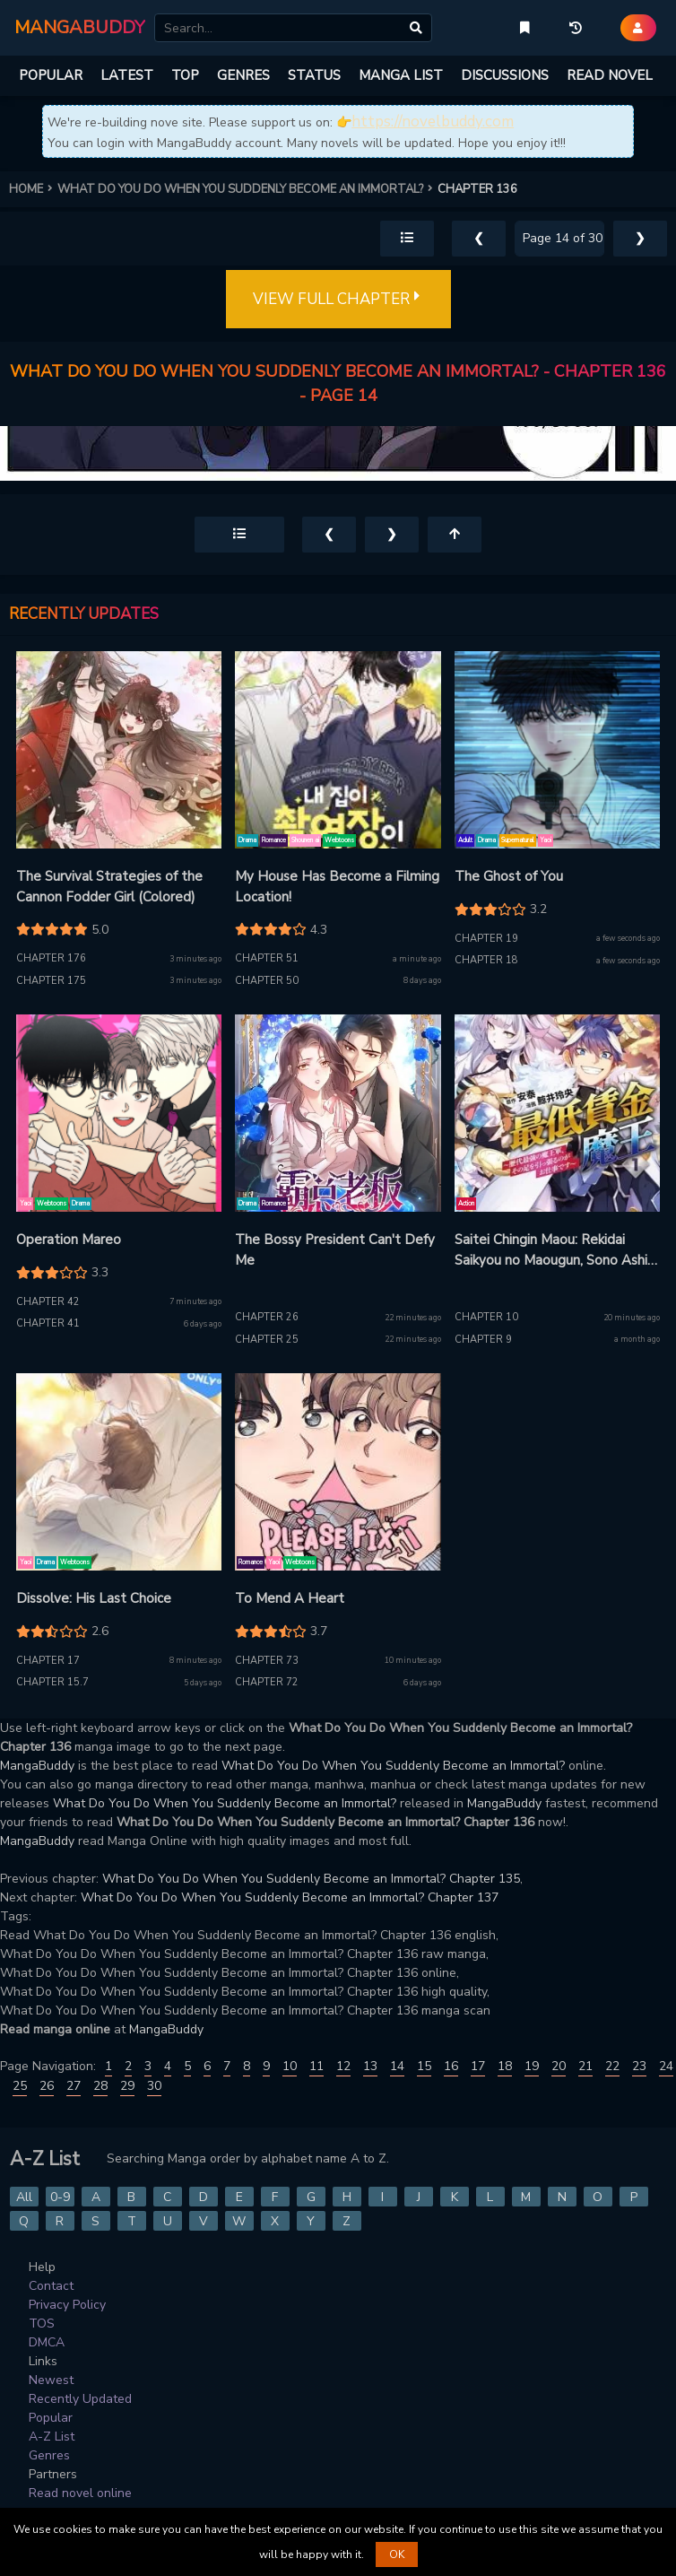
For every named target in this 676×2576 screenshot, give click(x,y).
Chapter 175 (51, 981)
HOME (33, 189)
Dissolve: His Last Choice (93, 1598)
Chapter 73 (267, 1660)
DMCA (47, 2342)
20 (558, 2066)
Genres (49, 2455)
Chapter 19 (486, 938)
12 (343, 2066)
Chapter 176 (51, 958)
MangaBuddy (37, 1765)
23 (639, 2066)
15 (424, 2066)
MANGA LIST (401, 75)
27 (73, 2085)
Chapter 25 (267, 1339)
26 (46, 2085)
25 (20, 2085)
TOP (185, 75)
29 (127, 2085)
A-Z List (51, 2436)
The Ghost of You (509, 876)
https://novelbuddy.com (432, 121)
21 (585, 2066)
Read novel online (80, 2493)
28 (100, 2085)
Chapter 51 (267, 958)
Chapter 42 (48, 1302)
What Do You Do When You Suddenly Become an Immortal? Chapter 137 (289, 1897)
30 (154, 2085)
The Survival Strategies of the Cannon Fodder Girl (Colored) (109, 886)
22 (612, 2066)
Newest (51, 2380)
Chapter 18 (486, 960)
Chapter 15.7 (52, 1682)
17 (478, 2066)
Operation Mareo (68, 1240)
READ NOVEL (610, 75)
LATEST (126, 75)
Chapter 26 (267, 1317)
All (24, 2197)
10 (289, 2066)
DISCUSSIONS (505, 75)
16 (451, 2066)
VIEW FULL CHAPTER (338, 299)
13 (370, 2066)
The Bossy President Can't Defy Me (335, 1250)
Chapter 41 (48, 1323)
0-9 (60, 2197)
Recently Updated (80, 2398)
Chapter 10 (486, 1317)
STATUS (314, 75)
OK (396, 2554)
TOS (42, 2323)
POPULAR (50, 75)
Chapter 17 (48, 1660)
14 (397, 2066)
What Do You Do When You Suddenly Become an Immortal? (393, 1765)
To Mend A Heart (289, 1598)
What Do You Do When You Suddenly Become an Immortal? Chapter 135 (311, 1878)
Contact (51, 2285)
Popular (51, 2417)
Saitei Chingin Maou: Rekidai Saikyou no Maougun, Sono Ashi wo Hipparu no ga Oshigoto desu (556, 1250)
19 (531, 2066)
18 (505, 2066)
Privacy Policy (67, 2304)
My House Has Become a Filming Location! (337, 886)
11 (316, 2066)
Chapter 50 (267, 981)
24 (666, 2066)
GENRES (243, 75)
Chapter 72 (267, 1682)
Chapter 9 (483, 1339)
